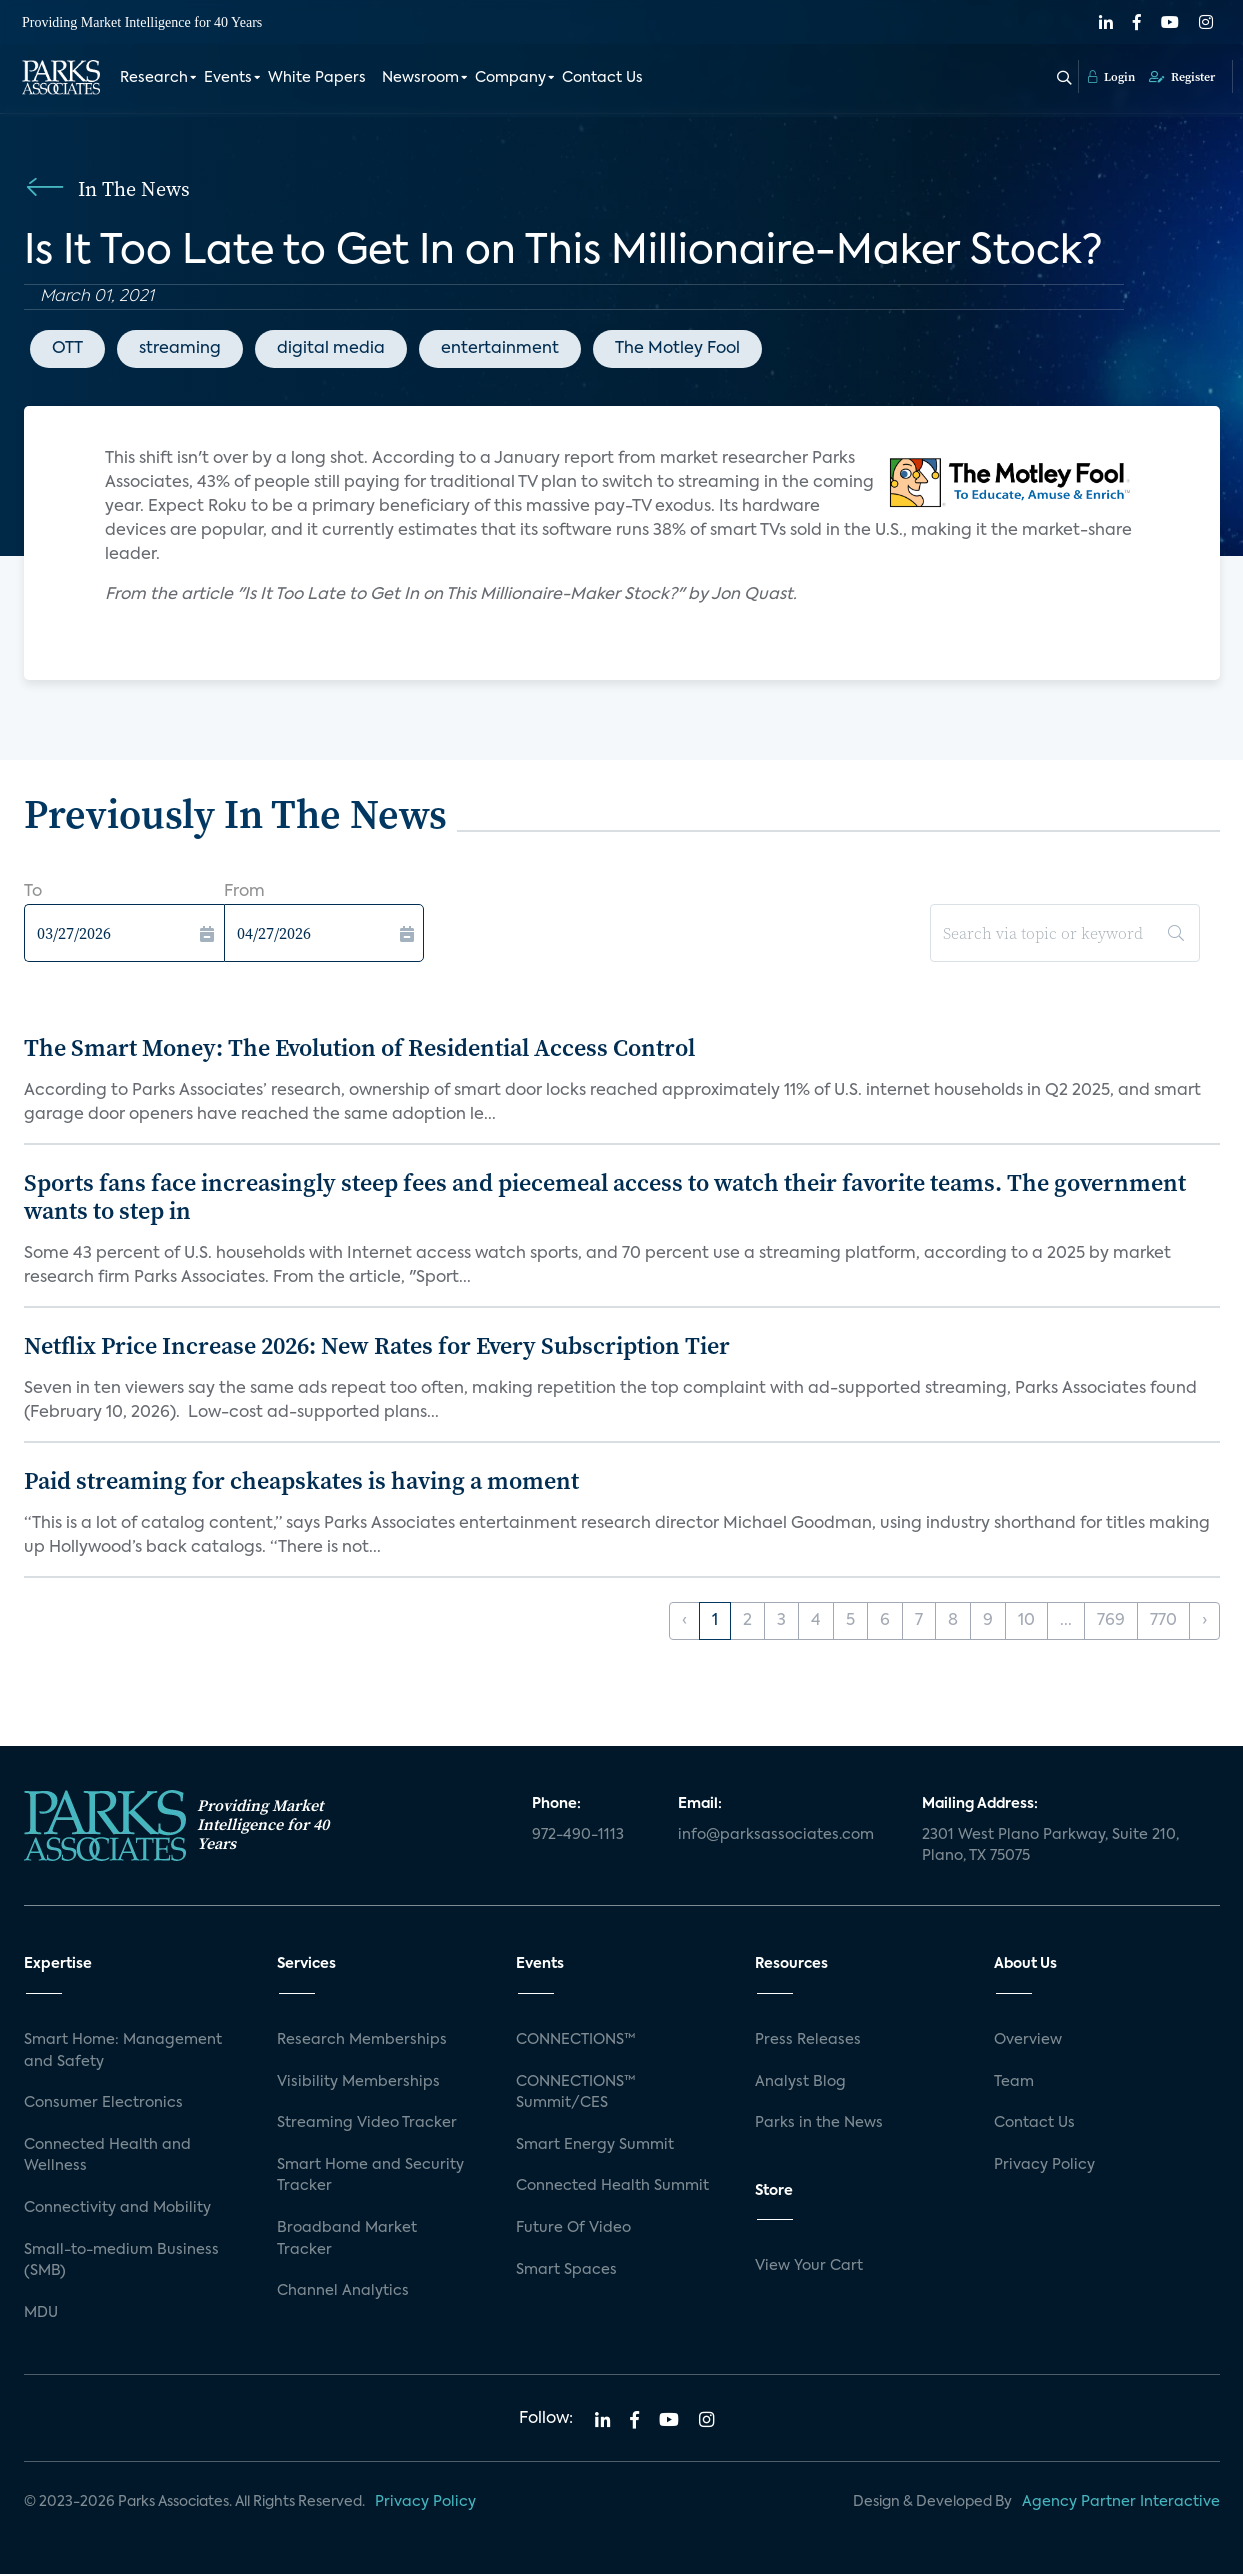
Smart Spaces (566, 2270)
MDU (41, 2313)
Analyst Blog (800, 2082)
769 (1111, 1621)
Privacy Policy (1044, 2165)
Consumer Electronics (103, 2103)
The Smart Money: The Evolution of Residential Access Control (359, 1047)
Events (228, 78)
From (244, 892)
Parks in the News (819, 2123)
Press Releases (808, 2040)
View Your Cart (809, 2266)
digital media (331, 349)
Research (154, 78)
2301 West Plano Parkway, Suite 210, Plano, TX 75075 (1050, 1846)
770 (1163, 1621)
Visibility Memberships (358, 2082)
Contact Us (602, 78)
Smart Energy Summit (595, 2145)
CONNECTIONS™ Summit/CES (576, 2093)
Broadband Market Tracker (347, 2239)
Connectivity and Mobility (117, 2208)
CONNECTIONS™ (576, 2040)
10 (1026, 1621)
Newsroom (420, 78)
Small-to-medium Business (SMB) (121, 2261)
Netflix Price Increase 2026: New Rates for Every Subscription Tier (377, 1345)
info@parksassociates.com (776, 1835)
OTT (67, 349)
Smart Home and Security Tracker (370, 2176)
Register (1182, 77)
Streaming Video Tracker (367, 2123)
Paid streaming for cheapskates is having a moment (301, 1480)
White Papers (317, 78)
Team (1014, 2082)
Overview (1028, 2040)
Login (1111, 77)
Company (510, 78)
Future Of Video (573, 2228)
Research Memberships (362, 2040)
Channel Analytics (343, 2291)
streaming (180, 349)
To (33, 892)
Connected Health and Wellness (107, 2156)
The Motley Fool (677, 349)
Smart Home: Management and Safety (123, 2051)
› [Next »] (1204, 1621)
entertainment (500, 349)
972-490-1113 (578, 1835)
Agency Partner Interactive (1121, 2502)
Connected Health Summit (612, 2186)
